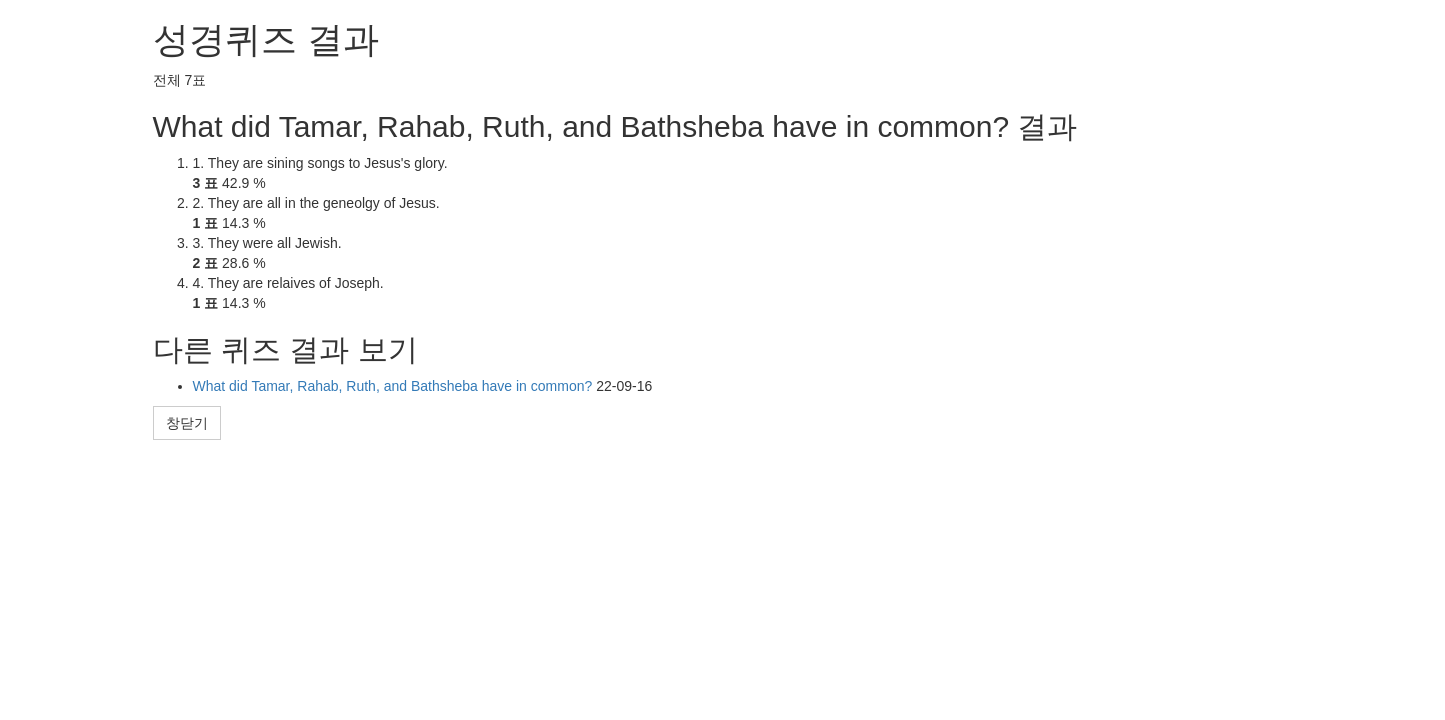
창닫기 (187, 423)
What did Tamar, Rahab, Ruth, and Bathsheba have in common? (395, 386)
